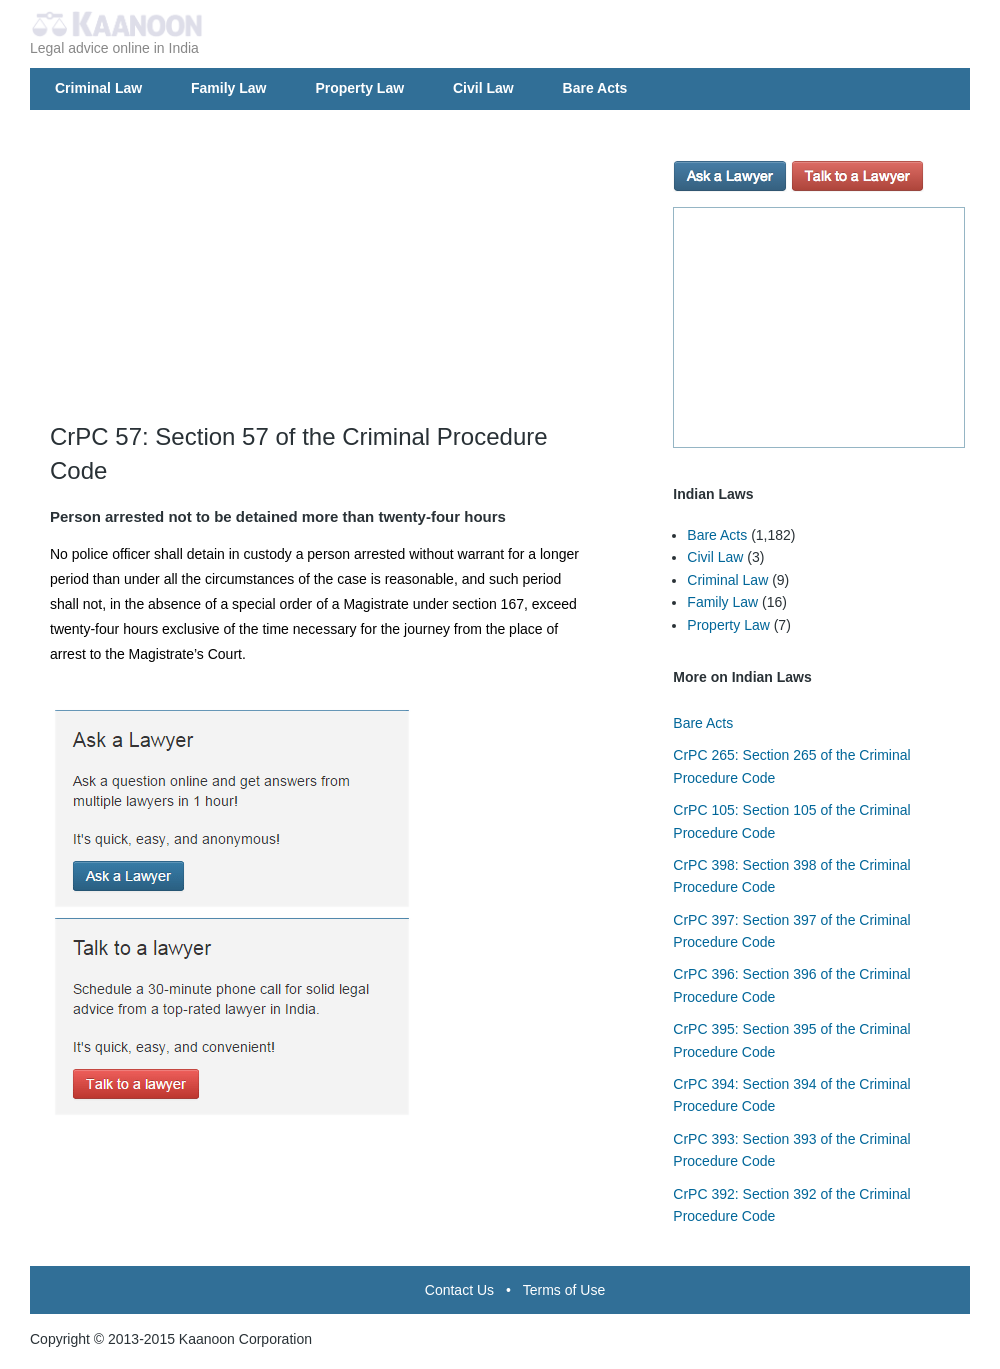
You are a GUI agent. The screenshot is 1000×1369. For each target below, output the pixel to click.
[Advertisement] (346, 280)
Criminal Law (98, 88)
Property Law (359, 88)
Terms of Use (564, 1290)
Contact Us (459, 1290)
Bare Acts (595, 88)
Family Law (228, 88)
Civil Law (483, 88)
